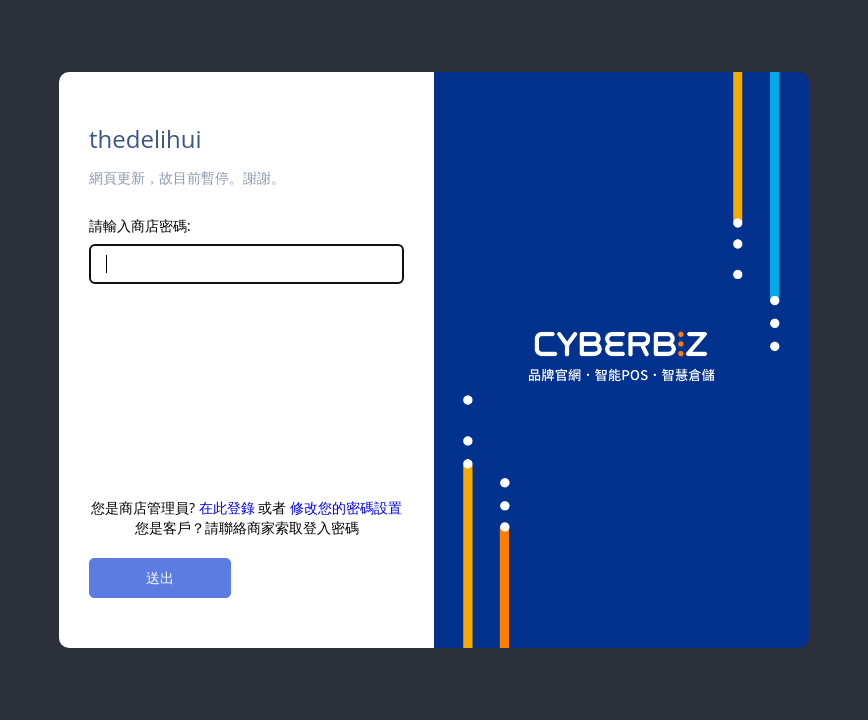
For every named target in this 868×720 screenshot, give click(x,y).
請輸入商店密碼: (140, 225)
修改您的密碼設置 (346, 507)
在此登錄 (227, 507)
